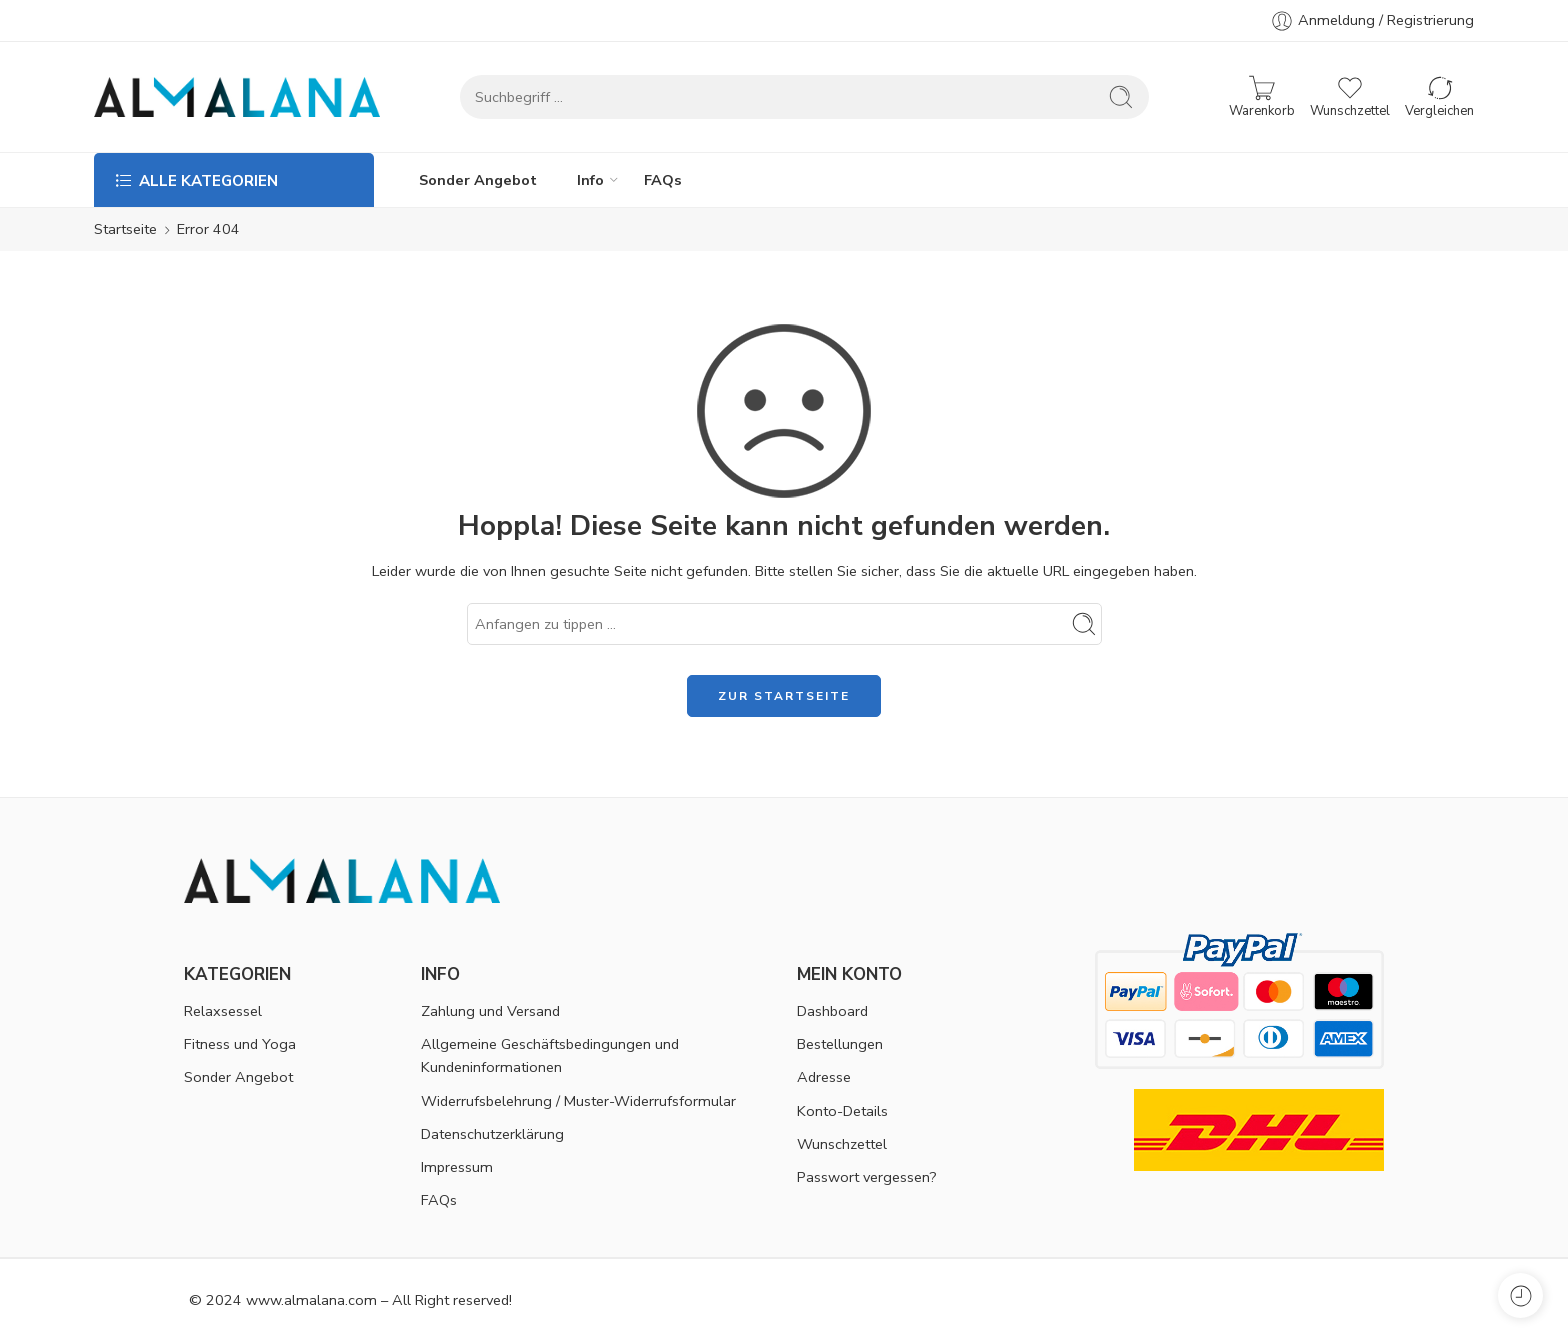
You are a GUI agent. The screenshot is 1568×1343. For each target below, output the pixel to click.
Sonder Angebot (478, 180)
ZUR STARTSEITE (784, 696)
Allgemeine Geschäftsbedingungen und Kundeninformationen (550, 1055)
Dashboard (832, 1011)
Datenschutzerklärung (492, 1134)
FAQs (663, 180)
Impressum (457, 1167)
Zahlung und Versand (490, 1011)
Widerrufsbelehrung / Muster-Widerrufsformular (578, 1101)
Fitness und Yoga (240, 1044)
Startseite (125, 229)
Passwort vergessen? (867, 1177)
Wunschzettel (842, 1144)
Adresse (824, 1077)
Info (590, 180)
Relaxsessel (223, 1011)
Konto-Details (842, 1111)
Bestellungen (840, 1044)
